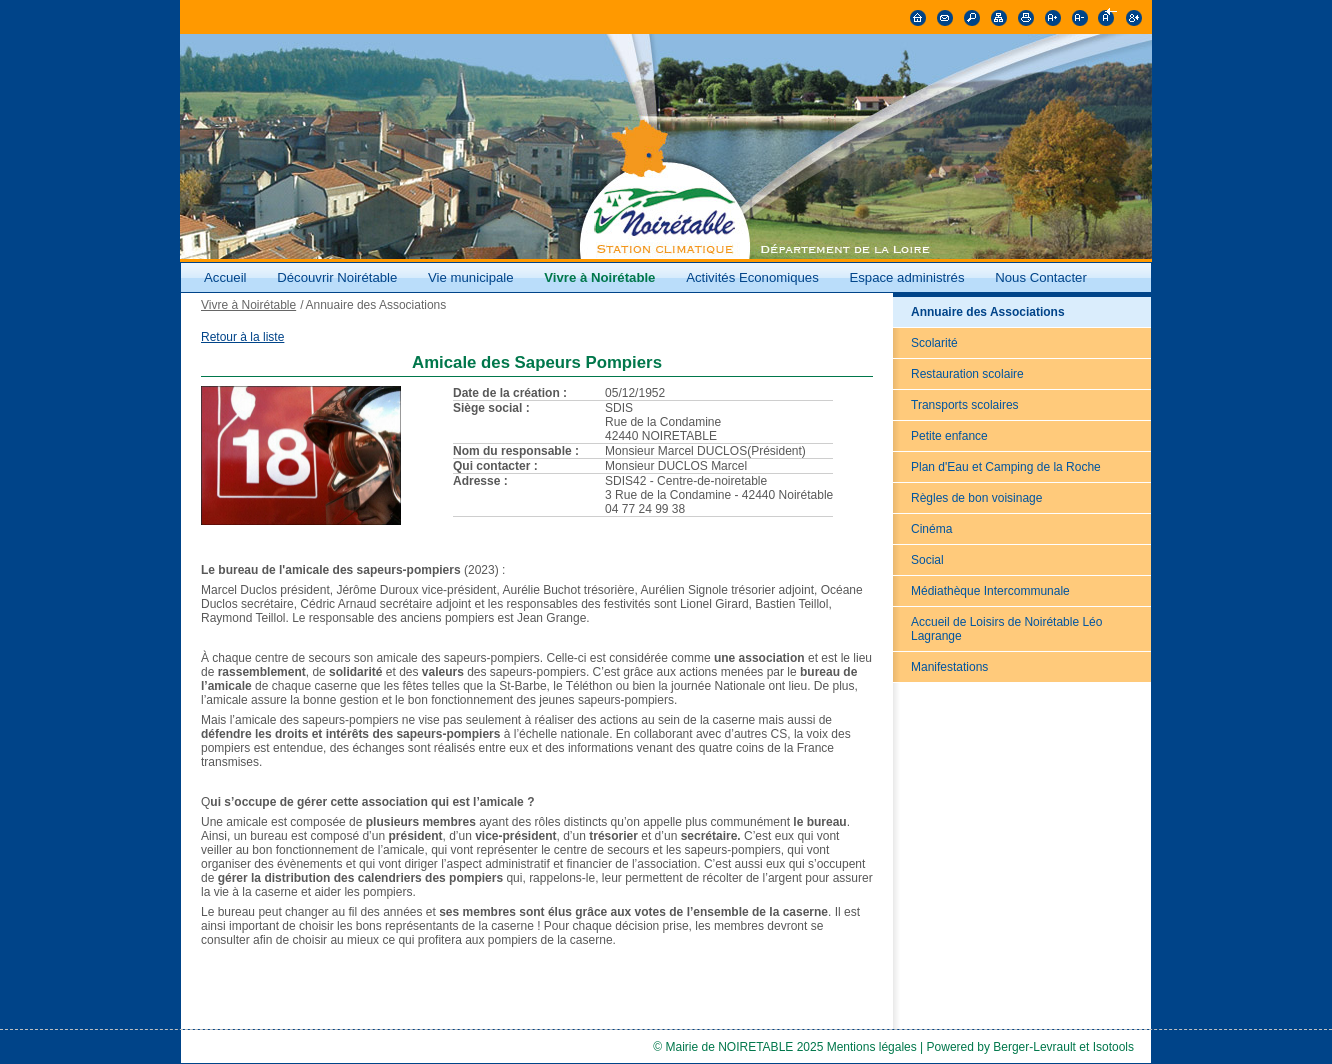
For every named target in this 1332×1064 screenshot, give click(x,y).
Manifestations (949, 667)
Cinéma (931, 529)
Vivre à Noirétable (599, 277)
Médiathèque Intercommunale (990, 591)
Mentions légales (872, 1047)
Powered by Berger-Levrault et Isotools (1030, 1047)
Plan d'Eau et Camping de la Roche (1006, 467)
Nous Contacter (1041, 277)
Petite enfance (949, 436)
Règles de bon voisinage (976, 498)
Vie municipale (472, 277)
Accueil (225, 277)
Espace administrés (906, 277)
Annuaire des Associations (988, 312)
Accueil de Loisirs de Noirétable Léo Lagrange (1006, 629)
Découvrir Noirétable (337, 277)
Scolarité (934, 343)
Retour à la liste (242, 337)
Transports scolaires (965, 405)
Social (927, 560)
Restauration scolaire (967, 374)
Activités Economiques (752, 277)
